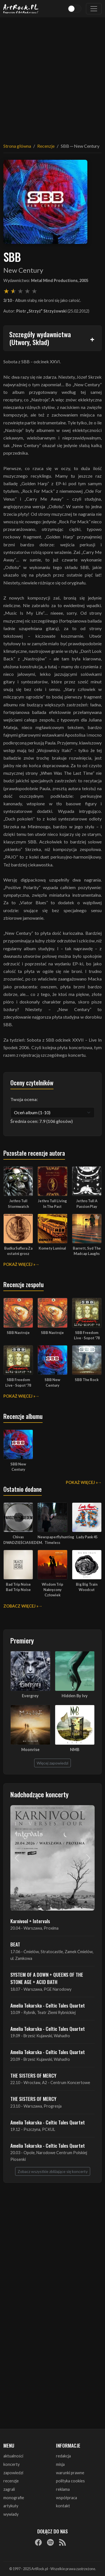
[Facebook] (38, 2542)
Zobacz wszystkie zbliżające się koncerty (53, 2171)
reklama (63, 2489)
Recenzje (46, 146)
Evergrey (30, 1695)
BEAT (15, 1944)
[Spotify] (50, 2542)
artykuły (10, 2505)
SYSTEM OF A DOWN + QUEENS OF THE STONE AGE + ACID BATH (46, 1978)
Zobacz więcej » (20, 1606)
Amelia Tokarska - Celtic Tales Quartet (47, 2005)
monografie (13, 2497)
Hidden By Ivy (75, 1695)
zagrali (9, 2489)
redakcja (63, 2456)
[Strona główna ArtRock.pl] (21, 8)
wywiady (10, 2514)
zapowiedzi (13, 2472)
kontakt (63, 2505)
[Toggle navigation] (94, 8)
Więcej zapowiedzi (52, 1763)
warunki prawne (70, 2472)
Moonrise (30, 1749)
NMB (74, 1749)
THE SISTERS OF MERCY (33, 2075)
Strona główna (17, 146)
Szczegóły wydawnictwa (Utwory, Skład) (40, 338)
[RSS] (62, 2542)
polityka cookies (70, 2480)
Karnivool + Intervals (30, 1921)
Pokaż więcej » (19, 1264)
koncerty (11, 2464)
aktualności (13, 2456)
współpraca (66, 2497)
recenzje (11, 2480)
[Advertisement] (52, 76)
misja (60, 2464)
